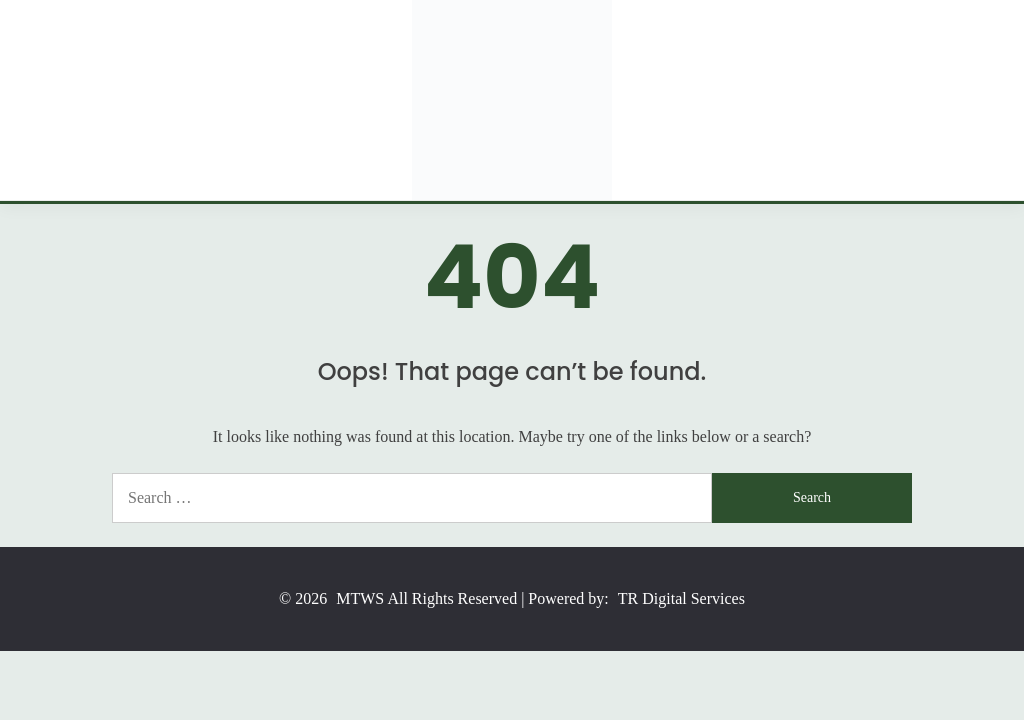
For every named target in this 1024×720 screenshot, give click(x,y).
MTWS (360, 598)
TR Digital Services (681, 598)
